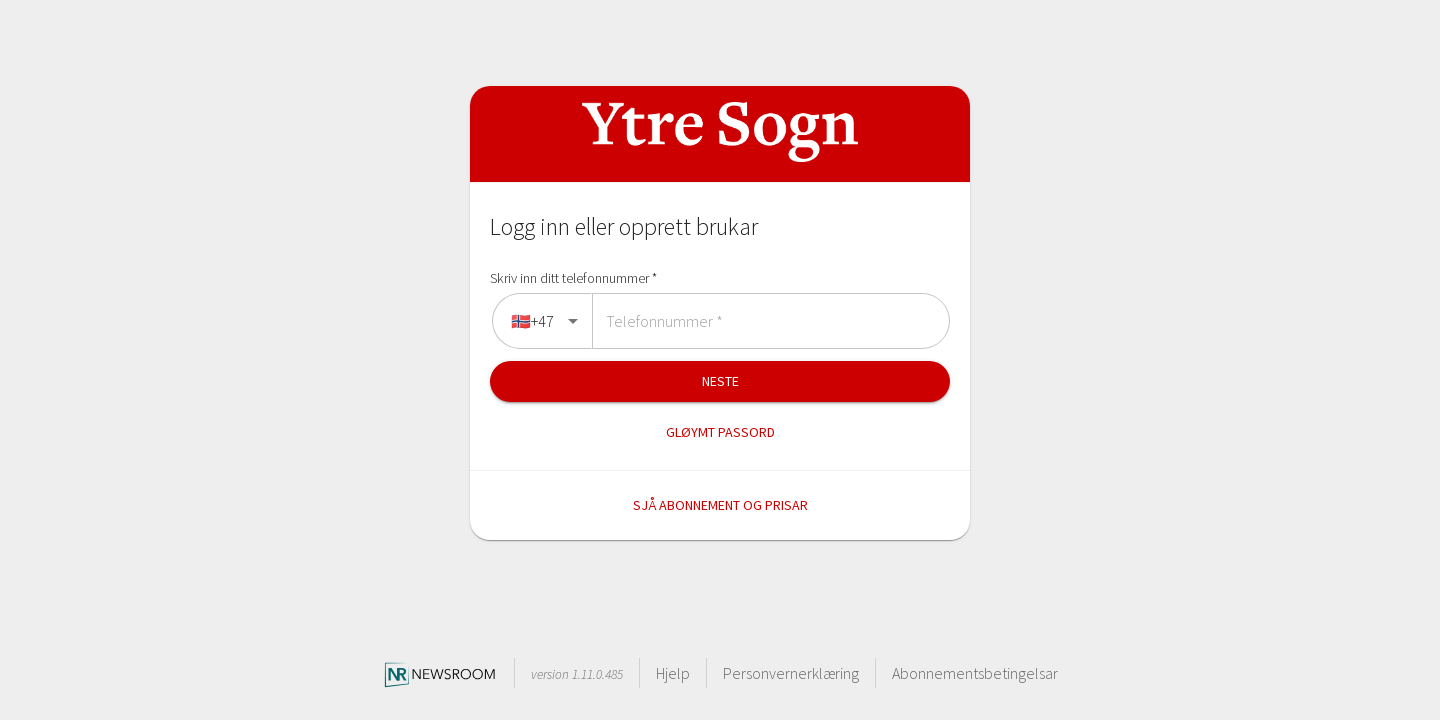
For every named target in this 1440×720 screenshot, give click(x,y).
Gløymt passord (720, 432)
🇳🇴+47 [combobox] (532, 321)
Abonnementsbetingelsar (975, 673)
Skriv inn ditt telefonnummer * (573, 278)
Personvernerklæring (791, 673)
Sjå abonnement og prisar (720, 505)
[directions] (539, 321)
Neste (720, 381)
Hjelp (673, 673)
